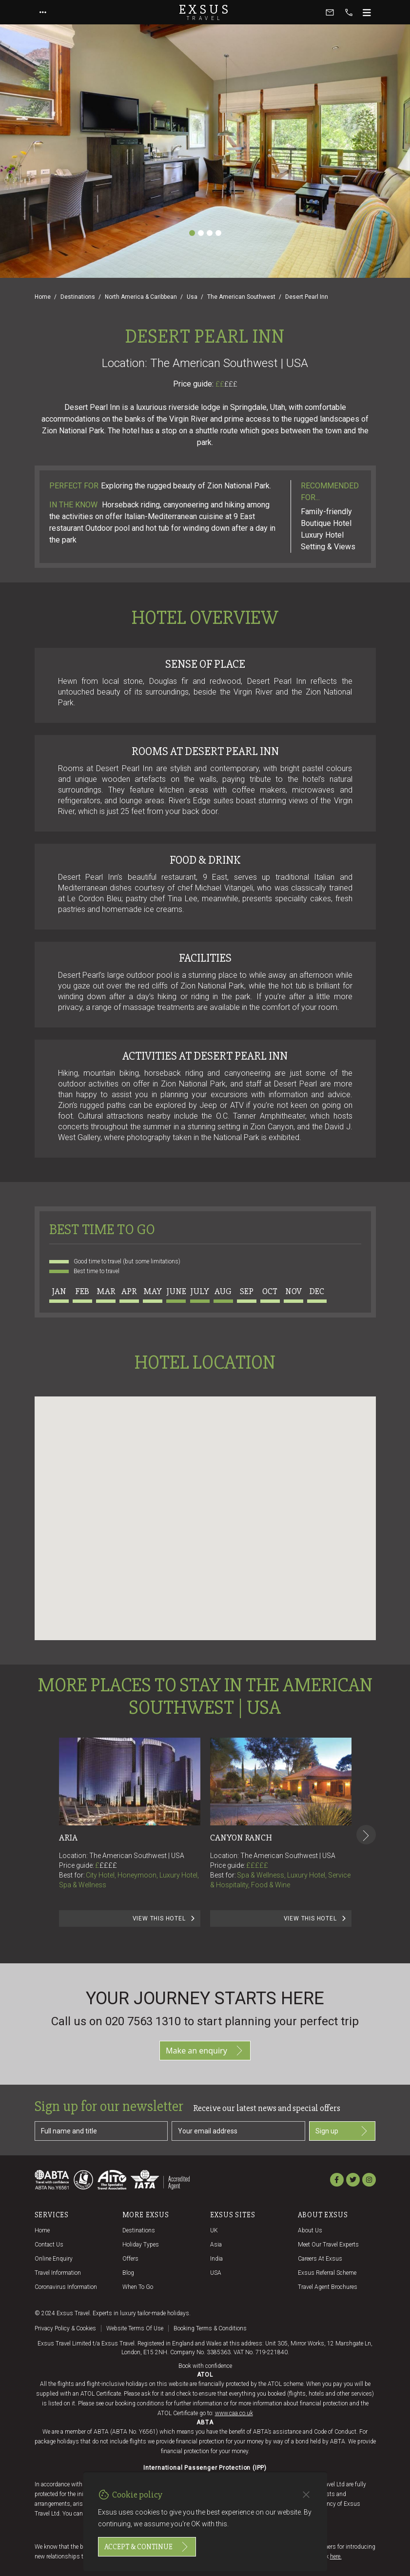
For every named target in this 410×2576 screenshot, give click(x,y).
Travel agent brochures (327, 2287)
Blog (128, 2272)
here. (336, 2556)
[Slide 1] (192, 233)
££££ (108, 1865)
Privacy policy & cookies (65, 2328)
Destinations (77, 296)
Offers (130, 2258)
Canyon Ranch (241, 1837)
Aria (68, 1837)
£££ (230, 384)
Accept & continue (147, 2547)
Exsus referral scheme (327, 2272)
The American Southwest (241, 296)
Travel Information (58, 2272)
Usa (192, 296)
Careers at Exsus (320, 2258)
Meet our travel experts (328, 2244)
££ (226, 384)
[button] (205, 1509)
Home (43, 296)
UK (214, 2230)
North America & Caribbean (141, 296)
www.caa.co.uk (234, 2413)
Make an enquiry (205, 2050)
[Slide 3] (210, 233)
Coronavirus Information (66, 2287)
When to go (137, 2287)
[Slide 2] (201, 233)
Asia (216, 2244)
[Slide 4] (218, 233)
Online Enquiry (54, 2258)
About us (310, 2230)
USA (215, 2272)
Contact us (49, 2244)
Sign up (342, 2131)
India (216, 2258)
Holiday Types (140, 2244)
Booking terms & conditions (210, 2328)
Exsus (205, 12)
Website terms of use (134, 2328)
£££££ (257, 1865)
